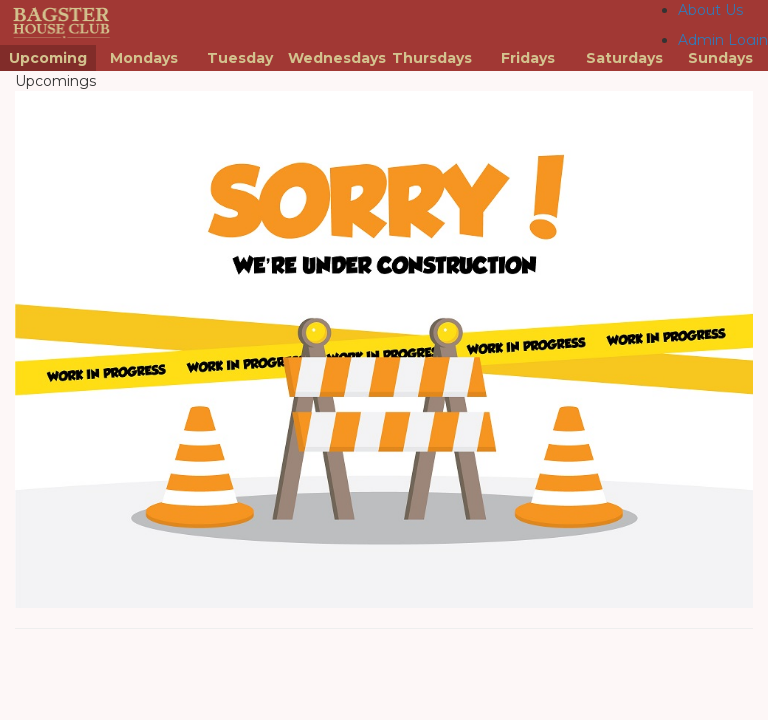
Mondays (144, 58)
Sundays (720, 58)
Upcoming (48, 58)
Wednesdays (336, 58)
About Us (710, 10)
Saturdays (624, 58)
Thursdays (432, 58)
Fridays (528, 58)
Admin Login (723, 40)
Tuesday (240, 58)
